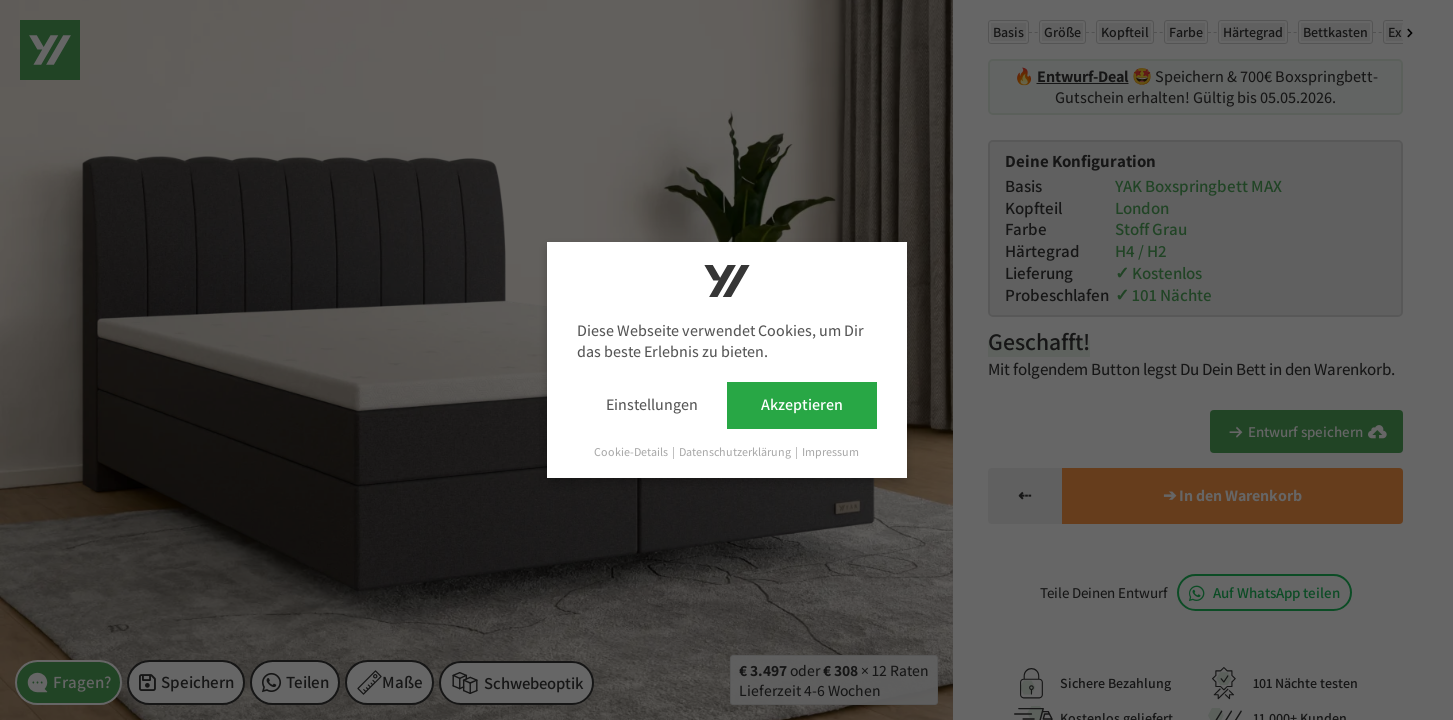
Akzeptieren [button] (802, 404)
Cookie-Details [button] (632, 451)
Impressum (830, 451)
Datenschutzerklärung (736, 451)
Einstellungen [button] (652, 404)
